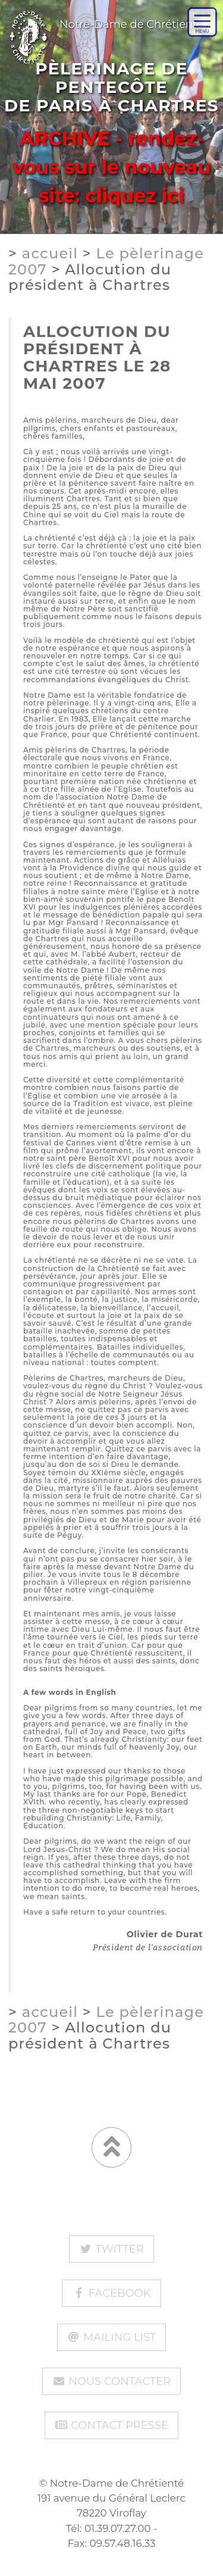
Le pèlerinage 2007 (106, 261)
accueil (50, 253)
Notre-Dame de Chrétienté (101, 19)
